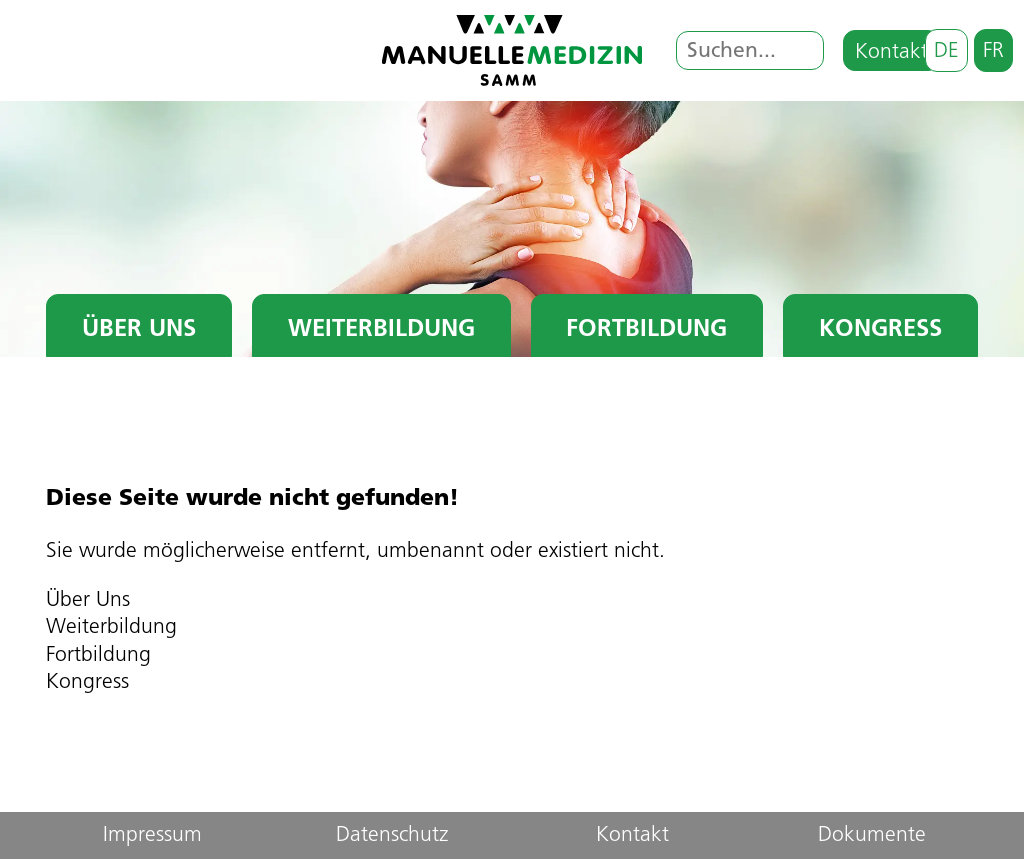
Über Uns (139, 330)
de (946, 51)
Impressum (152, 835)
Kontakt (891, 52)
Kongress (880, 330)
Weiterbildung (381, 330)
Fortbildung (646, 330)
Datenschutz (392, 835)
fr (993, 51)
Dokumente (872, 835)
